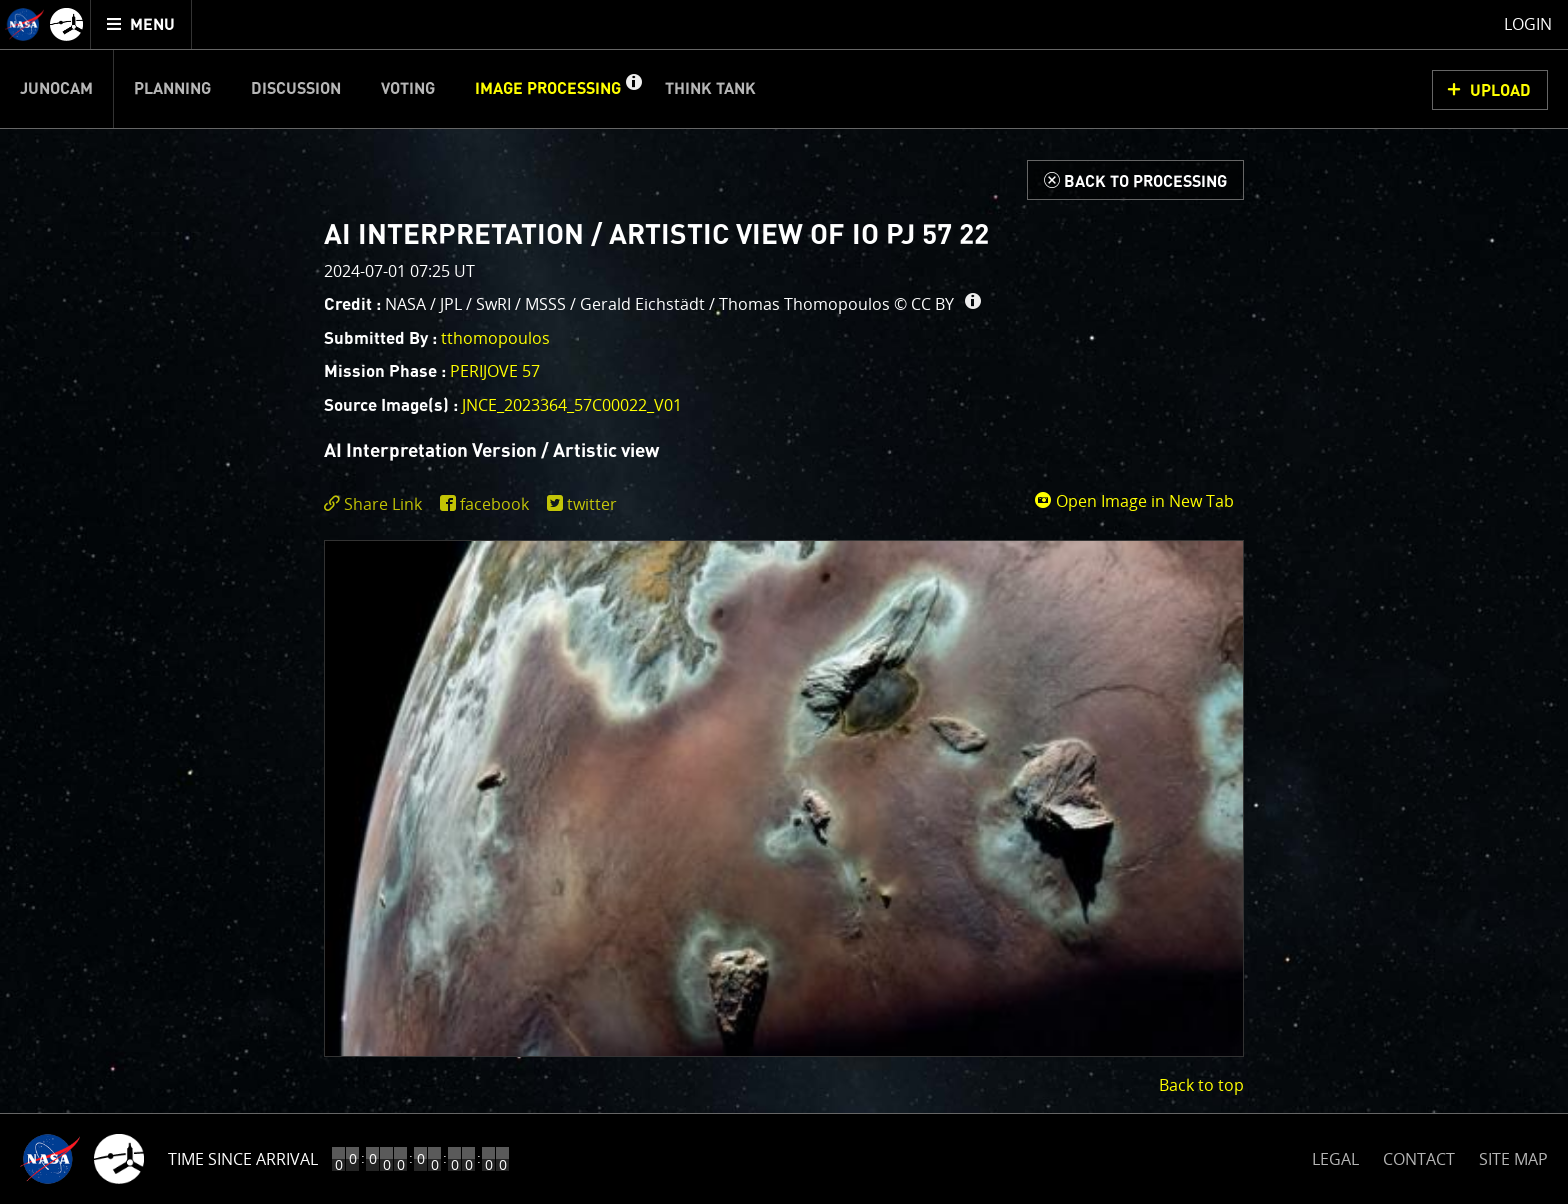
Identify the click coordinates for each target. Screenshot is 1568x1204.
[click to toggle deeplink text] (377, 504)
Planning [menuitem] (172, 89)
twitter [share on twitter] (592, 504)
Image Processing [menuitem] (548, 89)
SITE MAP (1513, 1159)
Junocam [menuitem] (56, 89)
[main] (784, 602)
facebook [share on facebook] (494, 504)
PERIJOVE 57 (495, 371)
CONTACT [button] (1419, 1159)
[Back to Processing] (1135, 180)
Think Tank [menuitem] (710, 89)
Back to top (1201, 1085)
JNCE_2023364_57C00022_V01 (572, 405)
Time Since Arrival (243, 1159)
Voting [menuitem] (408, 89)
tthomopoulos (495, 338)
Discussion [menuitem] (296, 89)
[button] (633, 89)
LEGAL (1335, 1155)
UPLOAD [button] (1500, 91)
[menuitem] (141, 24)
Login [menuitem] (1528, 24)
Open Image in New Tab (1134, 501)
